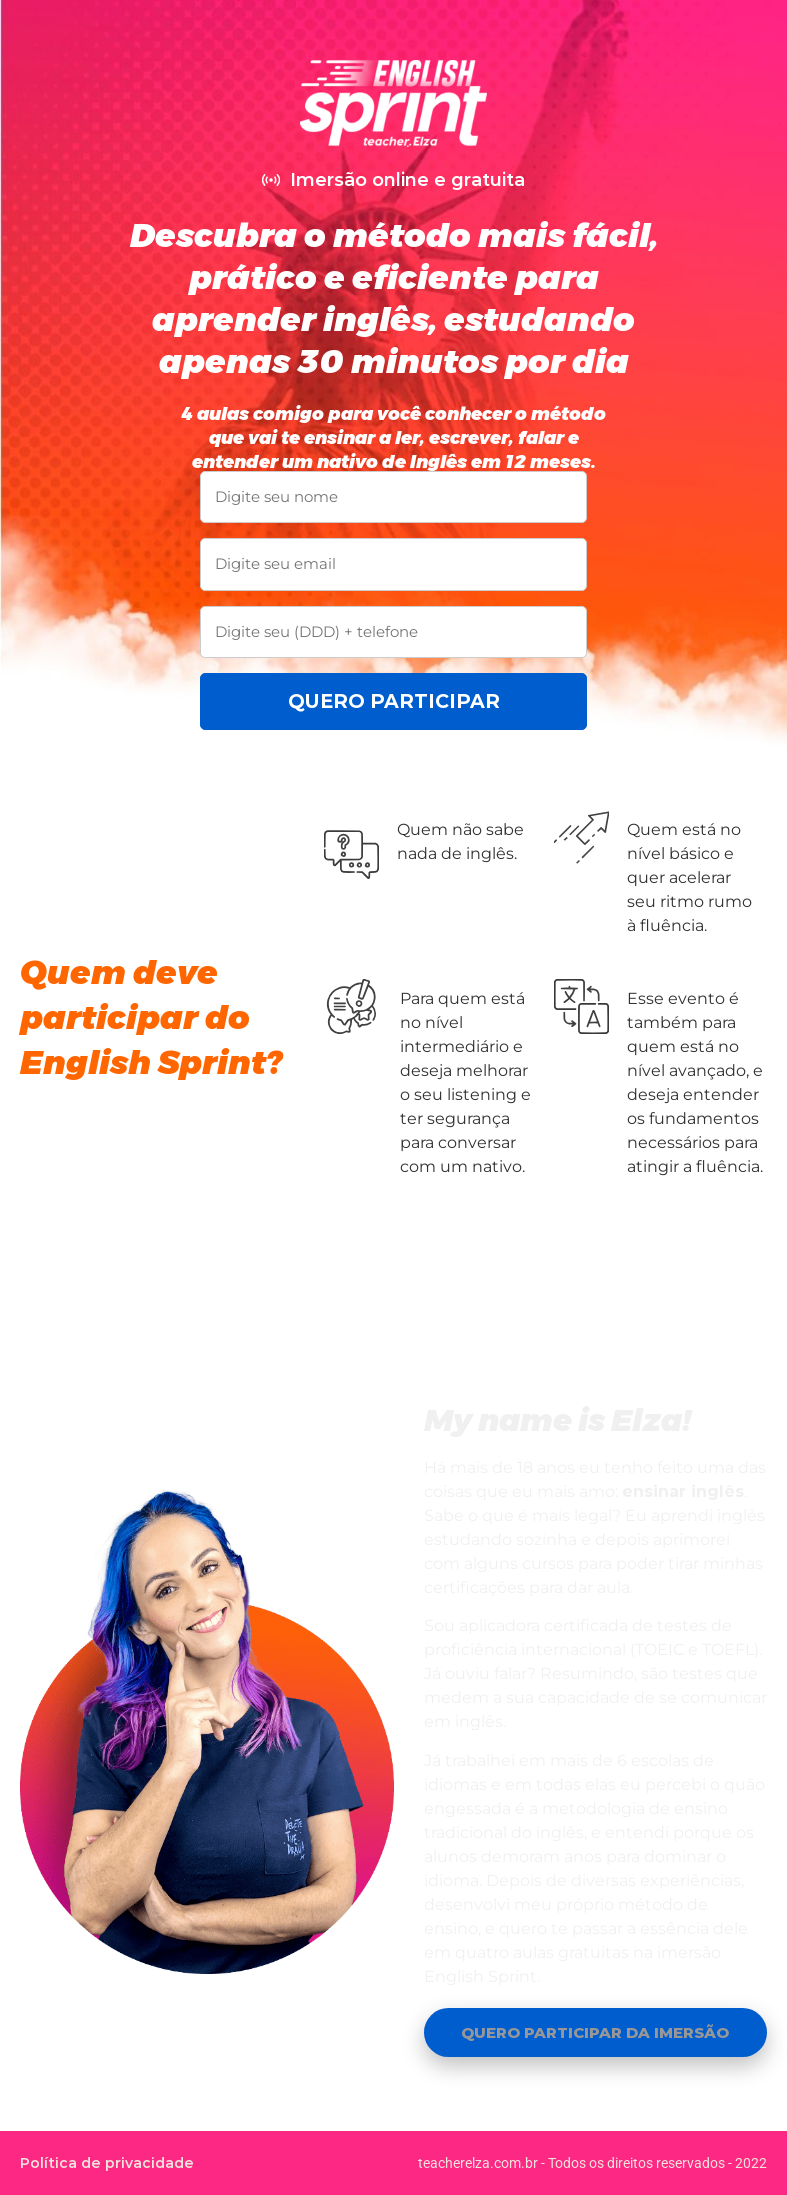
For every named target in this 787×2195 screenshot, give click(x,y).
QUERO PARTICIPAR (394, 701)
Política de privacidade (107, 2163)
